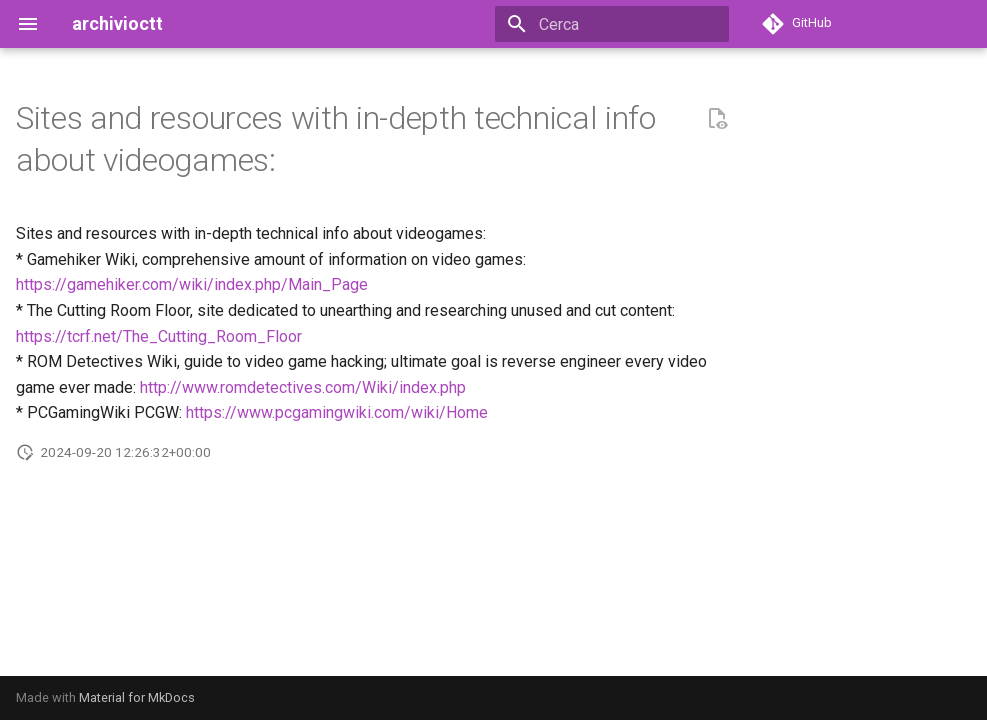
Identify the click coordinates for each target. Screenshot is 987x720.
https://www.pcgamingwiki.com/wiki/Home (337, 412)
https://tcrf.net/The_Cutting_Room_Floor (159, 336)
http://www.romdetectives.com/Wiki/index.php (303, 387)
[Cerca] (612, 24)
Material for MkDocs (137, 697)
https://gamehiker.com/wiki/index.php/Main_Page (192, 284)
